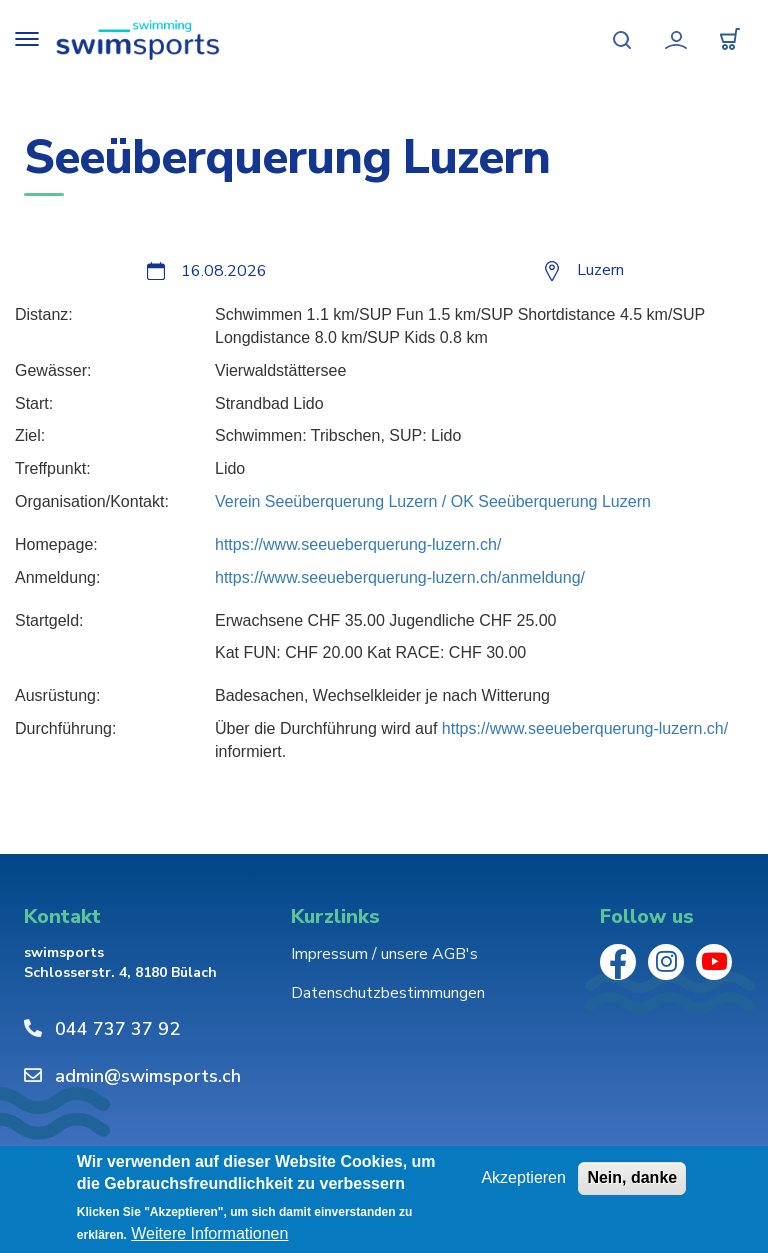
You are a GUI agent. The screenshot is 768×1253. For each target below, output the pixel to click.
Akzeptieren (523, 1177)
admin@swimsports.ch (148, 1076)
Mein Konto (676, 40)
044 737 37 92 (117, 1029)
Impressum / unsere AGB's (384, 954)
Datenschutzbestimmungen (388, 993)
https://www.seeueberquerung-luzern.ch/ (358, 544)
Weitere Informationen (209, 1234)
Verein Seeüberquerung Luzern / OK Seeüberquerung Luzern (433, 501)
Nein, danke (632, 1177)
